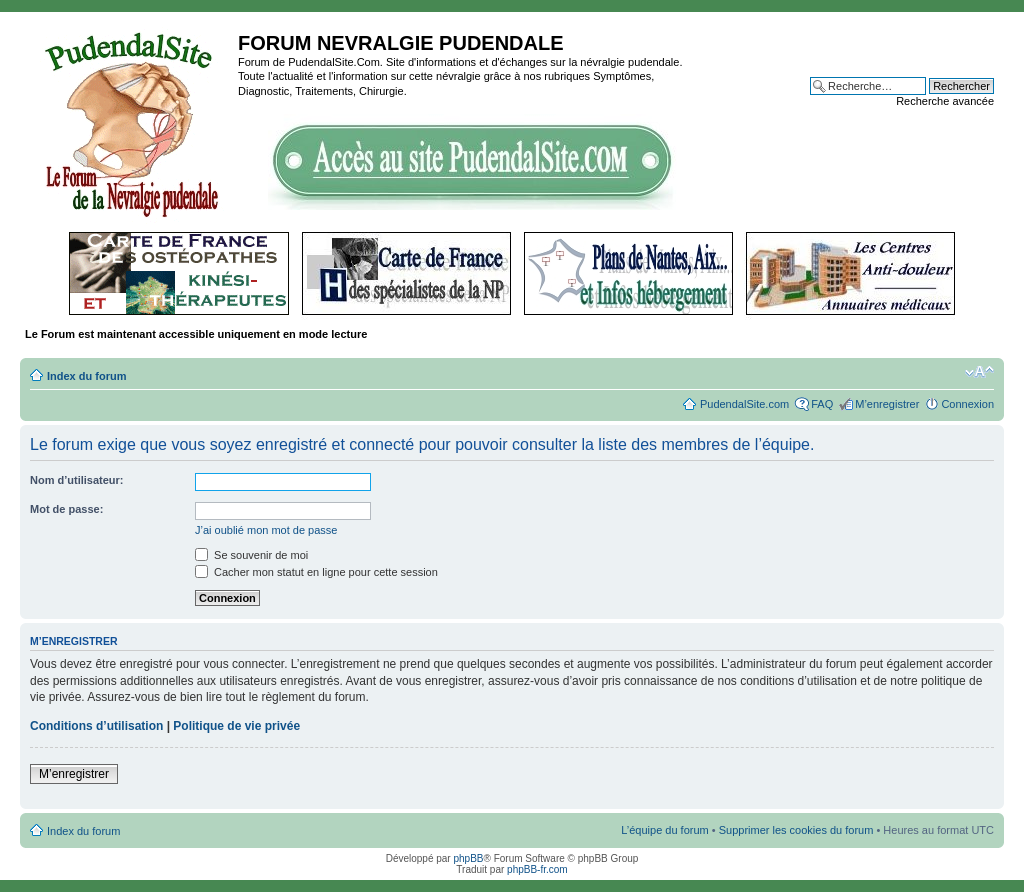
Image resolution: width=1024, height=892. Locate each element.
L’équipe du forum (664, 830)
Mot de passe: (66, 509)
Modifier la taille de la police (979, 372)
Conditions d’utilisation (96, 726)
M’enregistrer (887, 404)
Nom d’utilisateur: (77, 480)
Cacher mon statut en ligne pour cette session (316, 572)
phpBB (468, 858)
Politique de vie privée (236, 726)
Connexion (967, 404)
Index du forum (86, 376)
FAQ (822, 404)
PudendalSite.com (744, 404)
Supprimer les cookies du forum (796, 830)
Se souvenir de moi (251, 555)
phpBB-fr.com (537, 869)
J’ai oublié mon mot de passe (266, 530)
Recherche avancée (945, 101)
